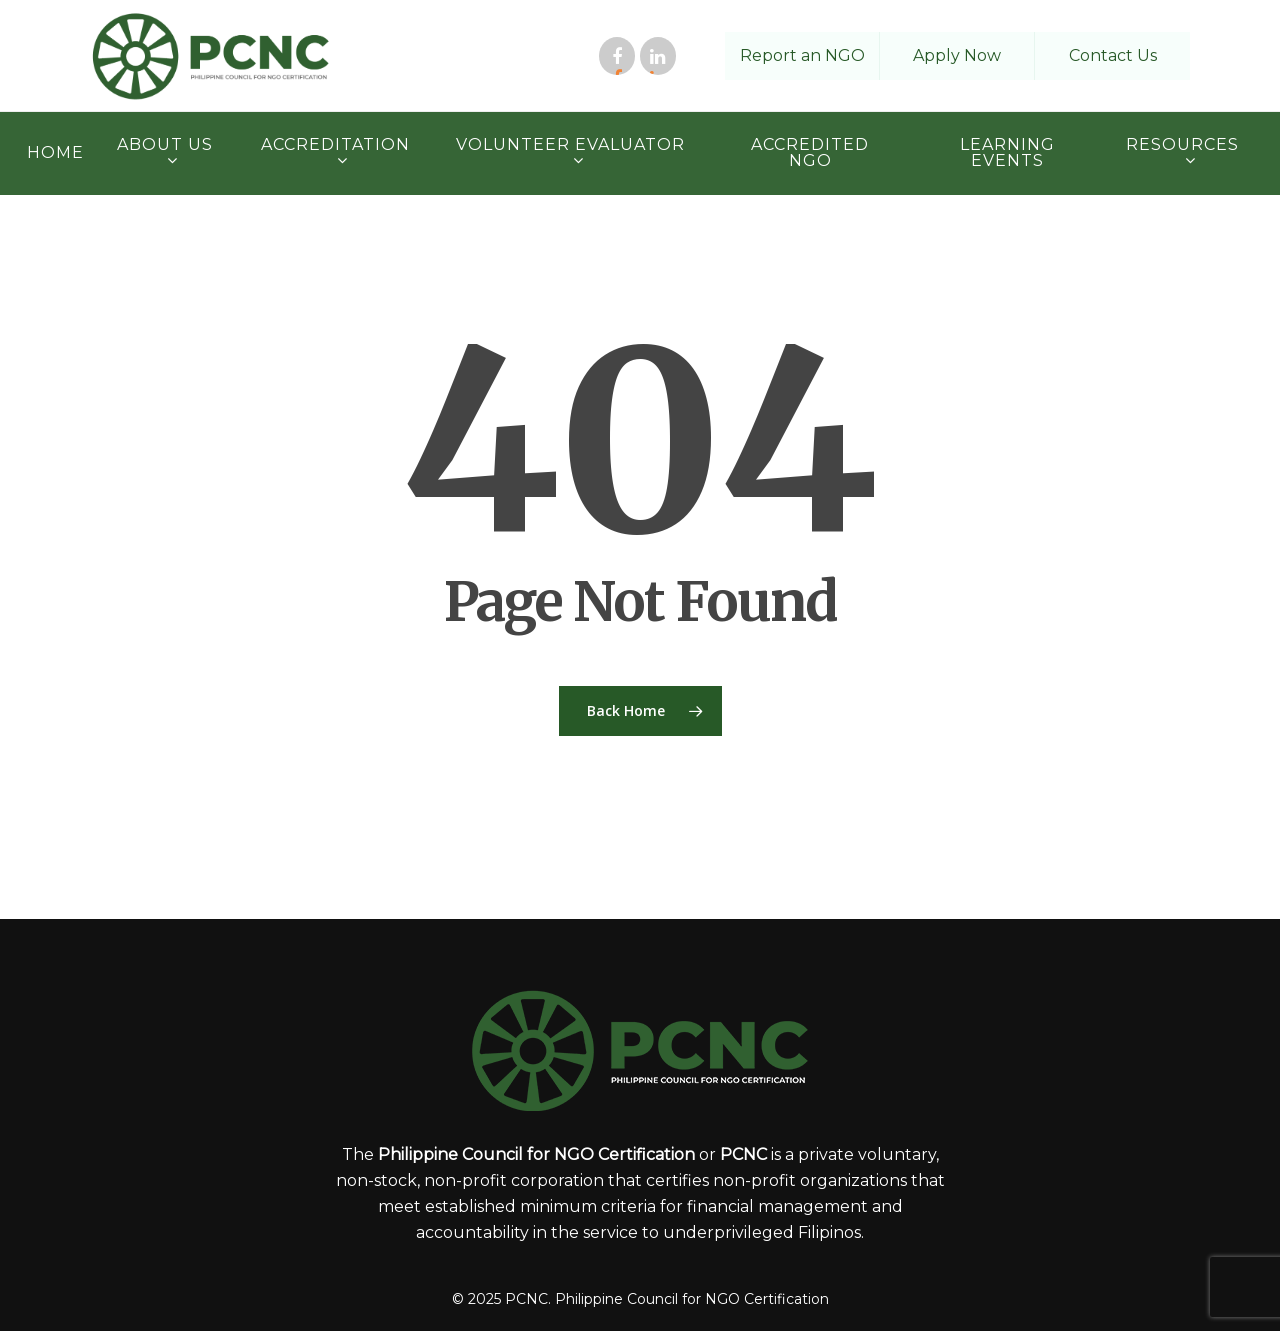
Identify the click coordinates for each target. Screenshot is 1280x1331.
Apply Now (957, 55)
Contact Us (1113, 55)
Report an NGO (802, 55)
